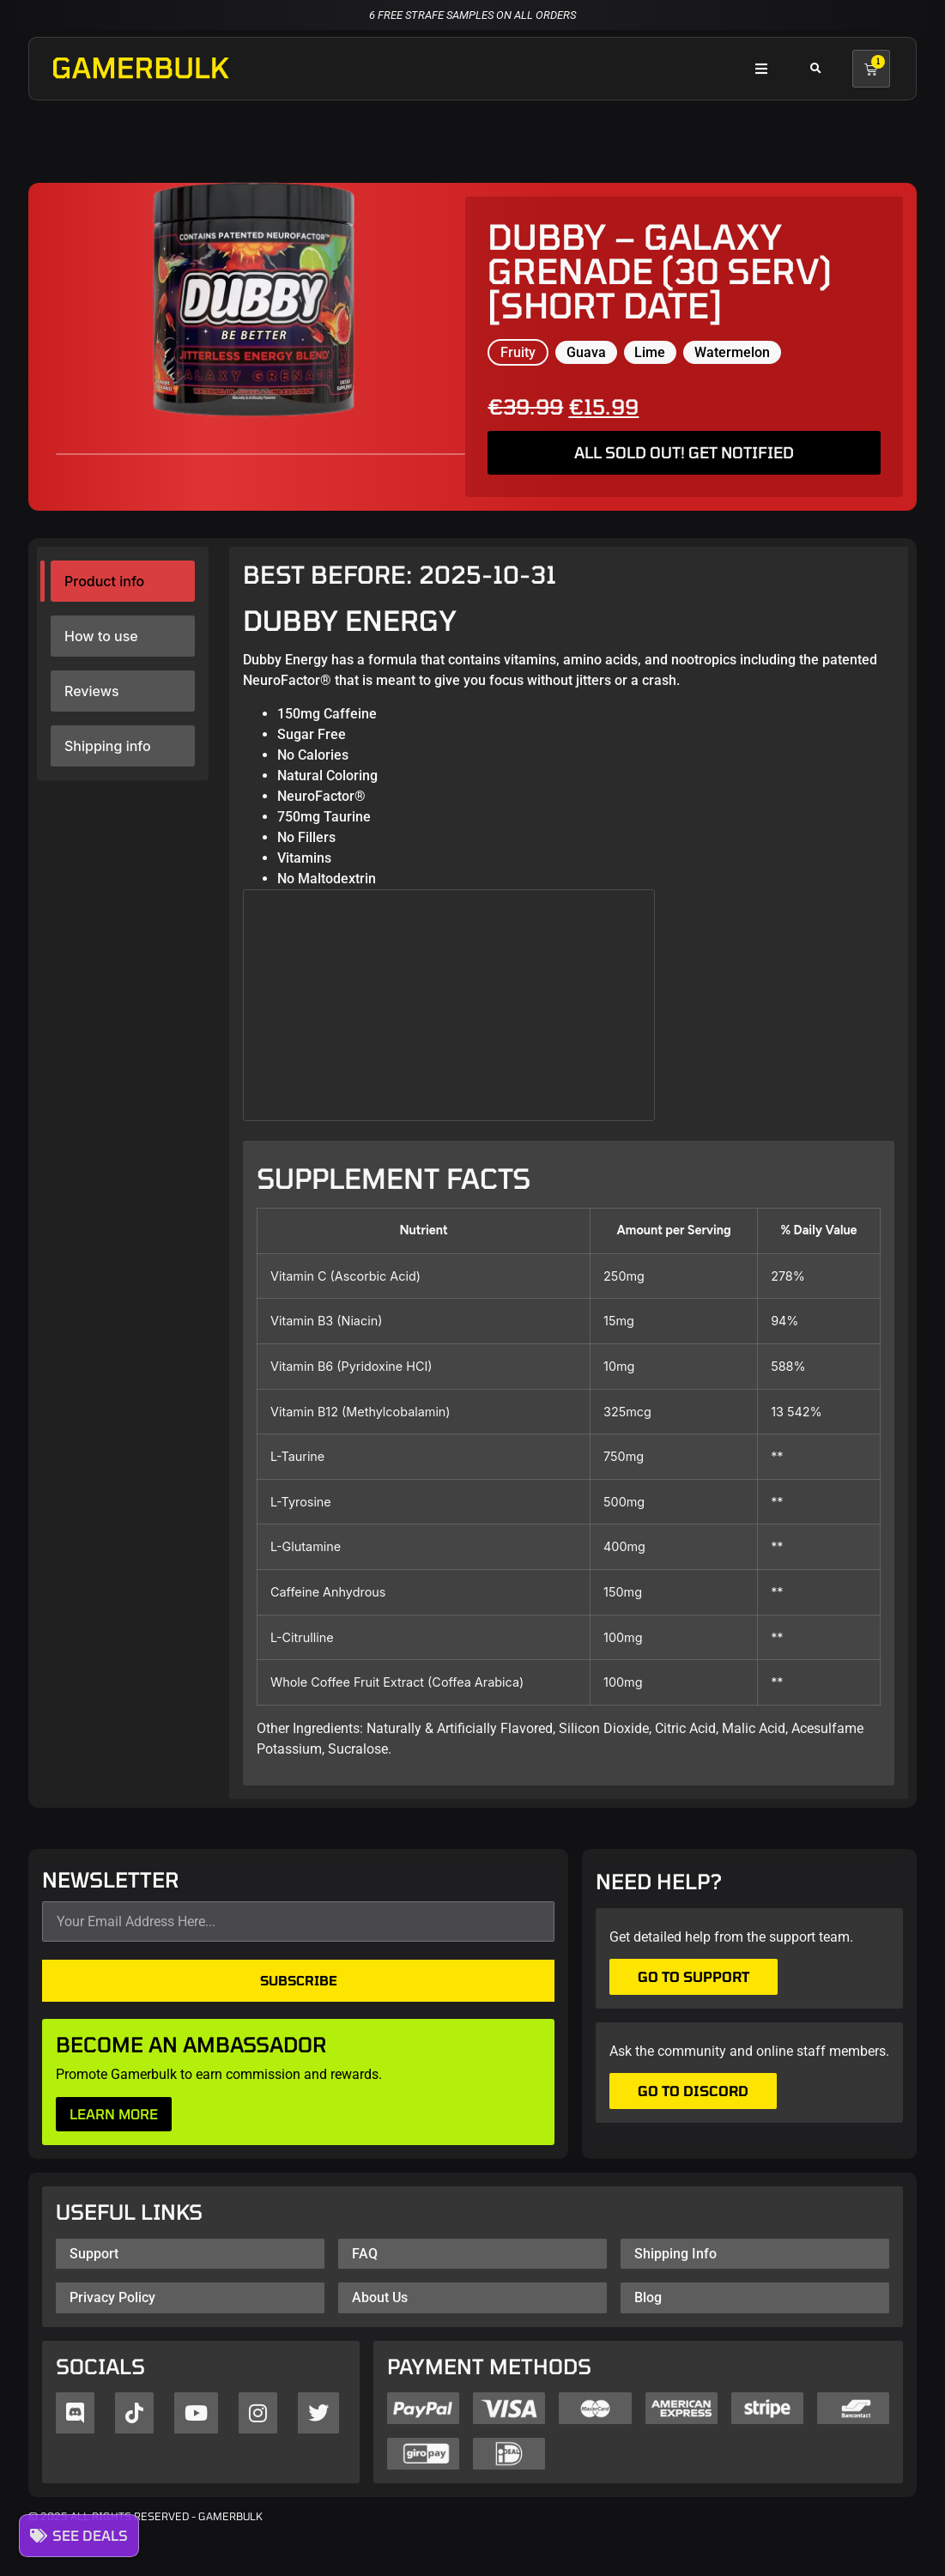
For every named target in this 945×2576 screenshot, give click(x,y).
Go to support (693, 1976)
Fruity (518, 352)
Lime (649, 352)
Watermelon (732, 352)
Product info (104, 581)
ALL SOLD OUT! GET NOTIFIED (684, 452)
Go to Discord (693, 2090)
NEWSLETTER (110, 1881)
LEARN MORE (114, 2114)
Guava (586, 352)
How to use (101, 636)
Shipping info (107, 746)
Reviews (91, 691)
